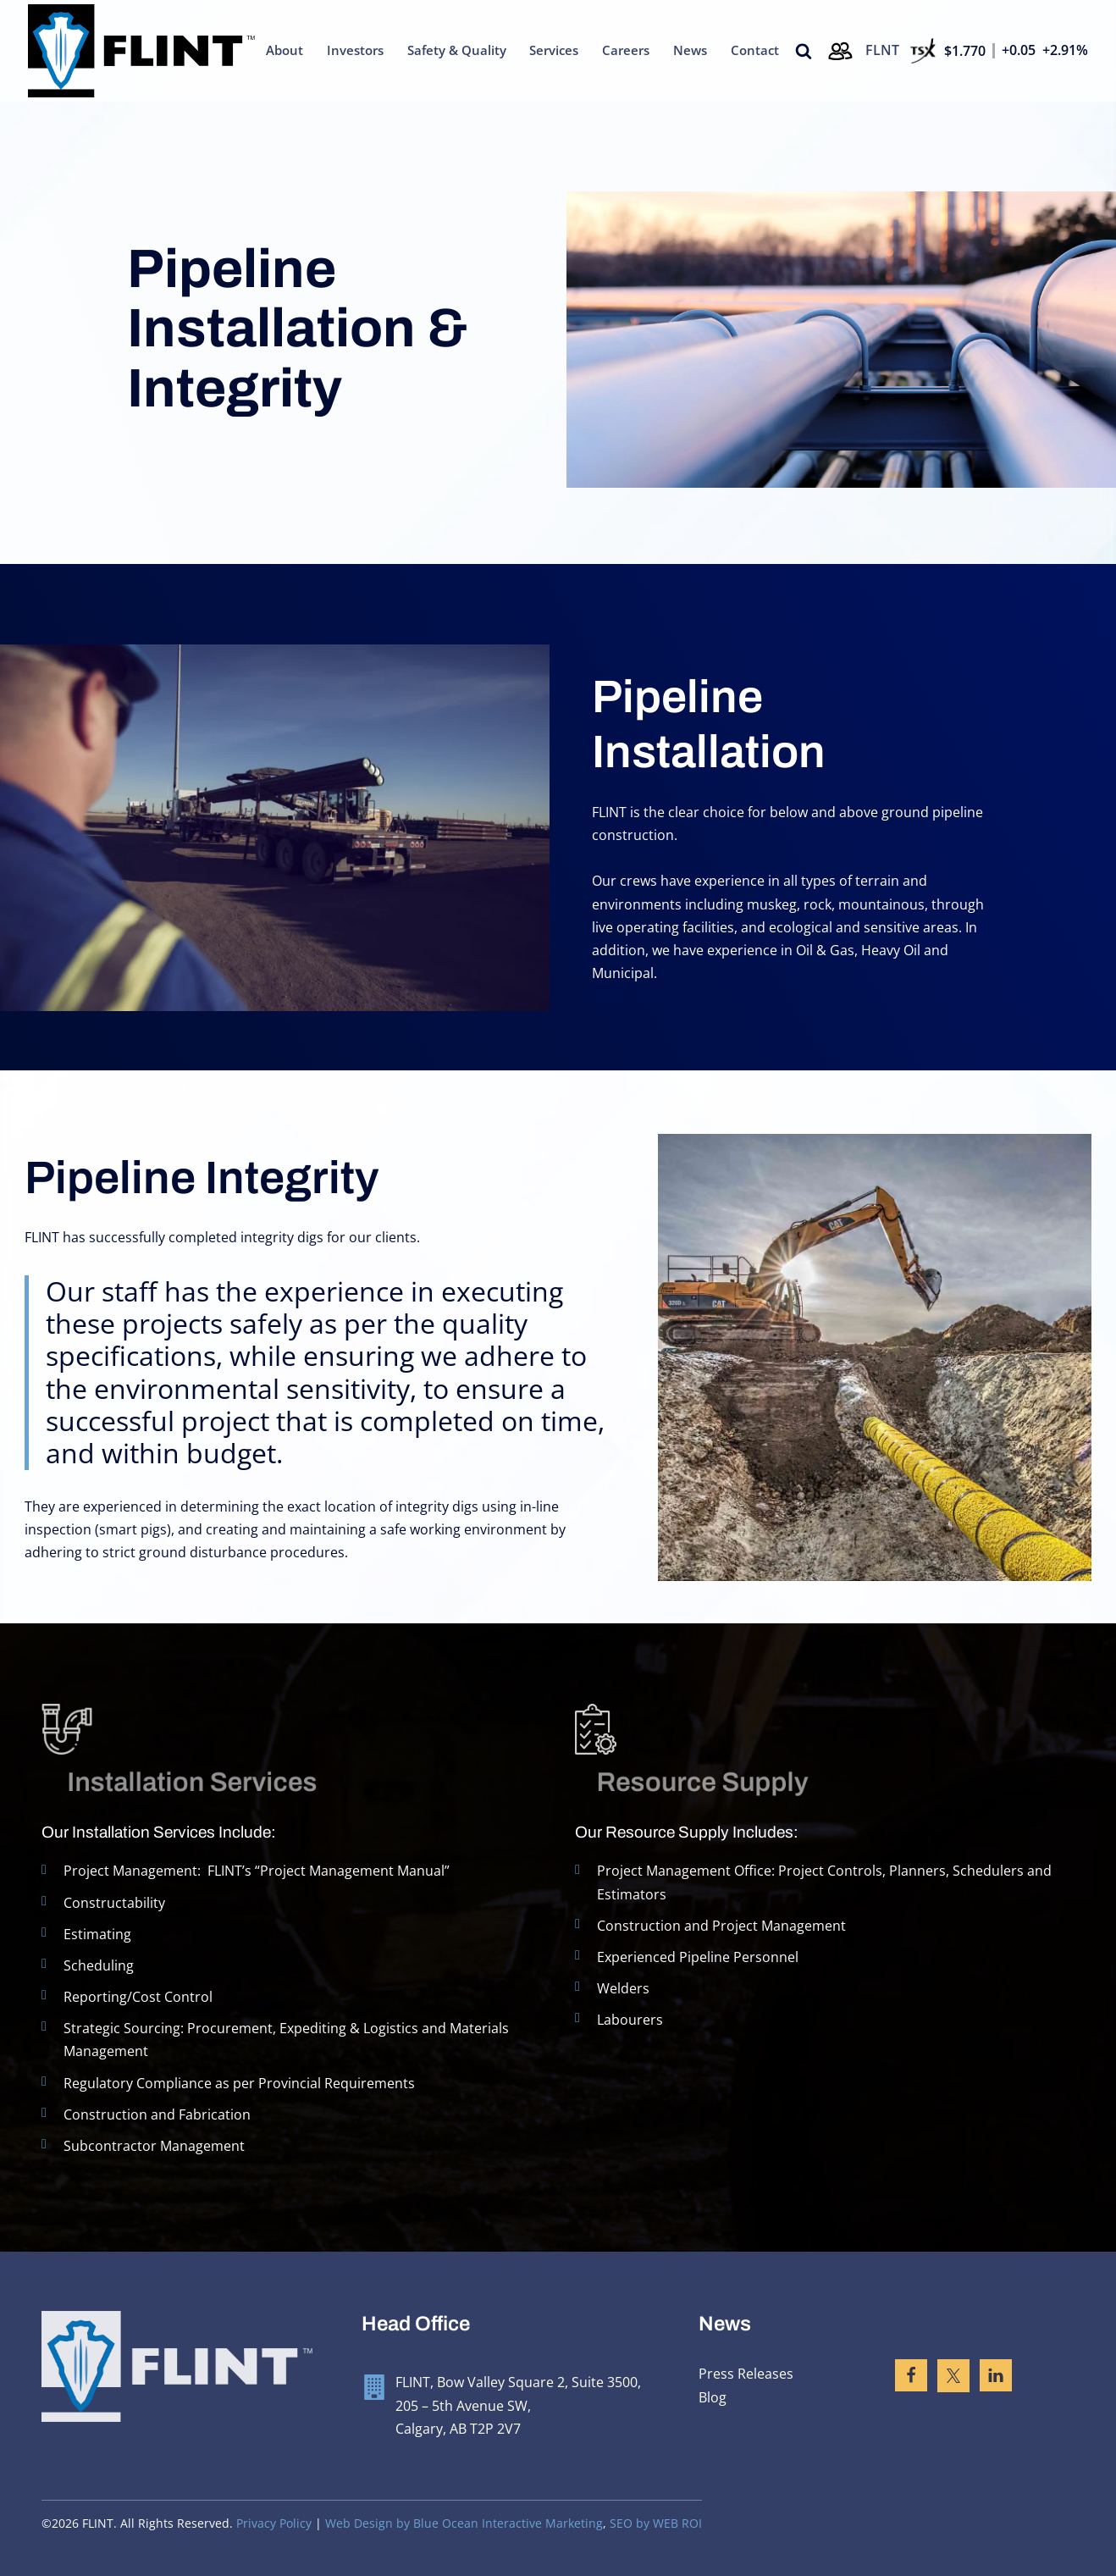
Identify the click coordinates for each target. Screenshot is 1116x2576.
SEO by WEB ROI (656, 2523)
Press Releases (746, 2373)
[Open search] (803, 50)
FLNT (882, 50)
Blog (713, 2397)
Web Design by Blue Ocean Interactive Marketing (464, 2523)
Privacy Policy (274, 2523)
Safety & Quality (456, 49)
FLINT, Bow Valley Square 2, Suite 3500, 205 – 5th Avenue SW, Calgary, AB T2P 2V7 (518, 2405)
